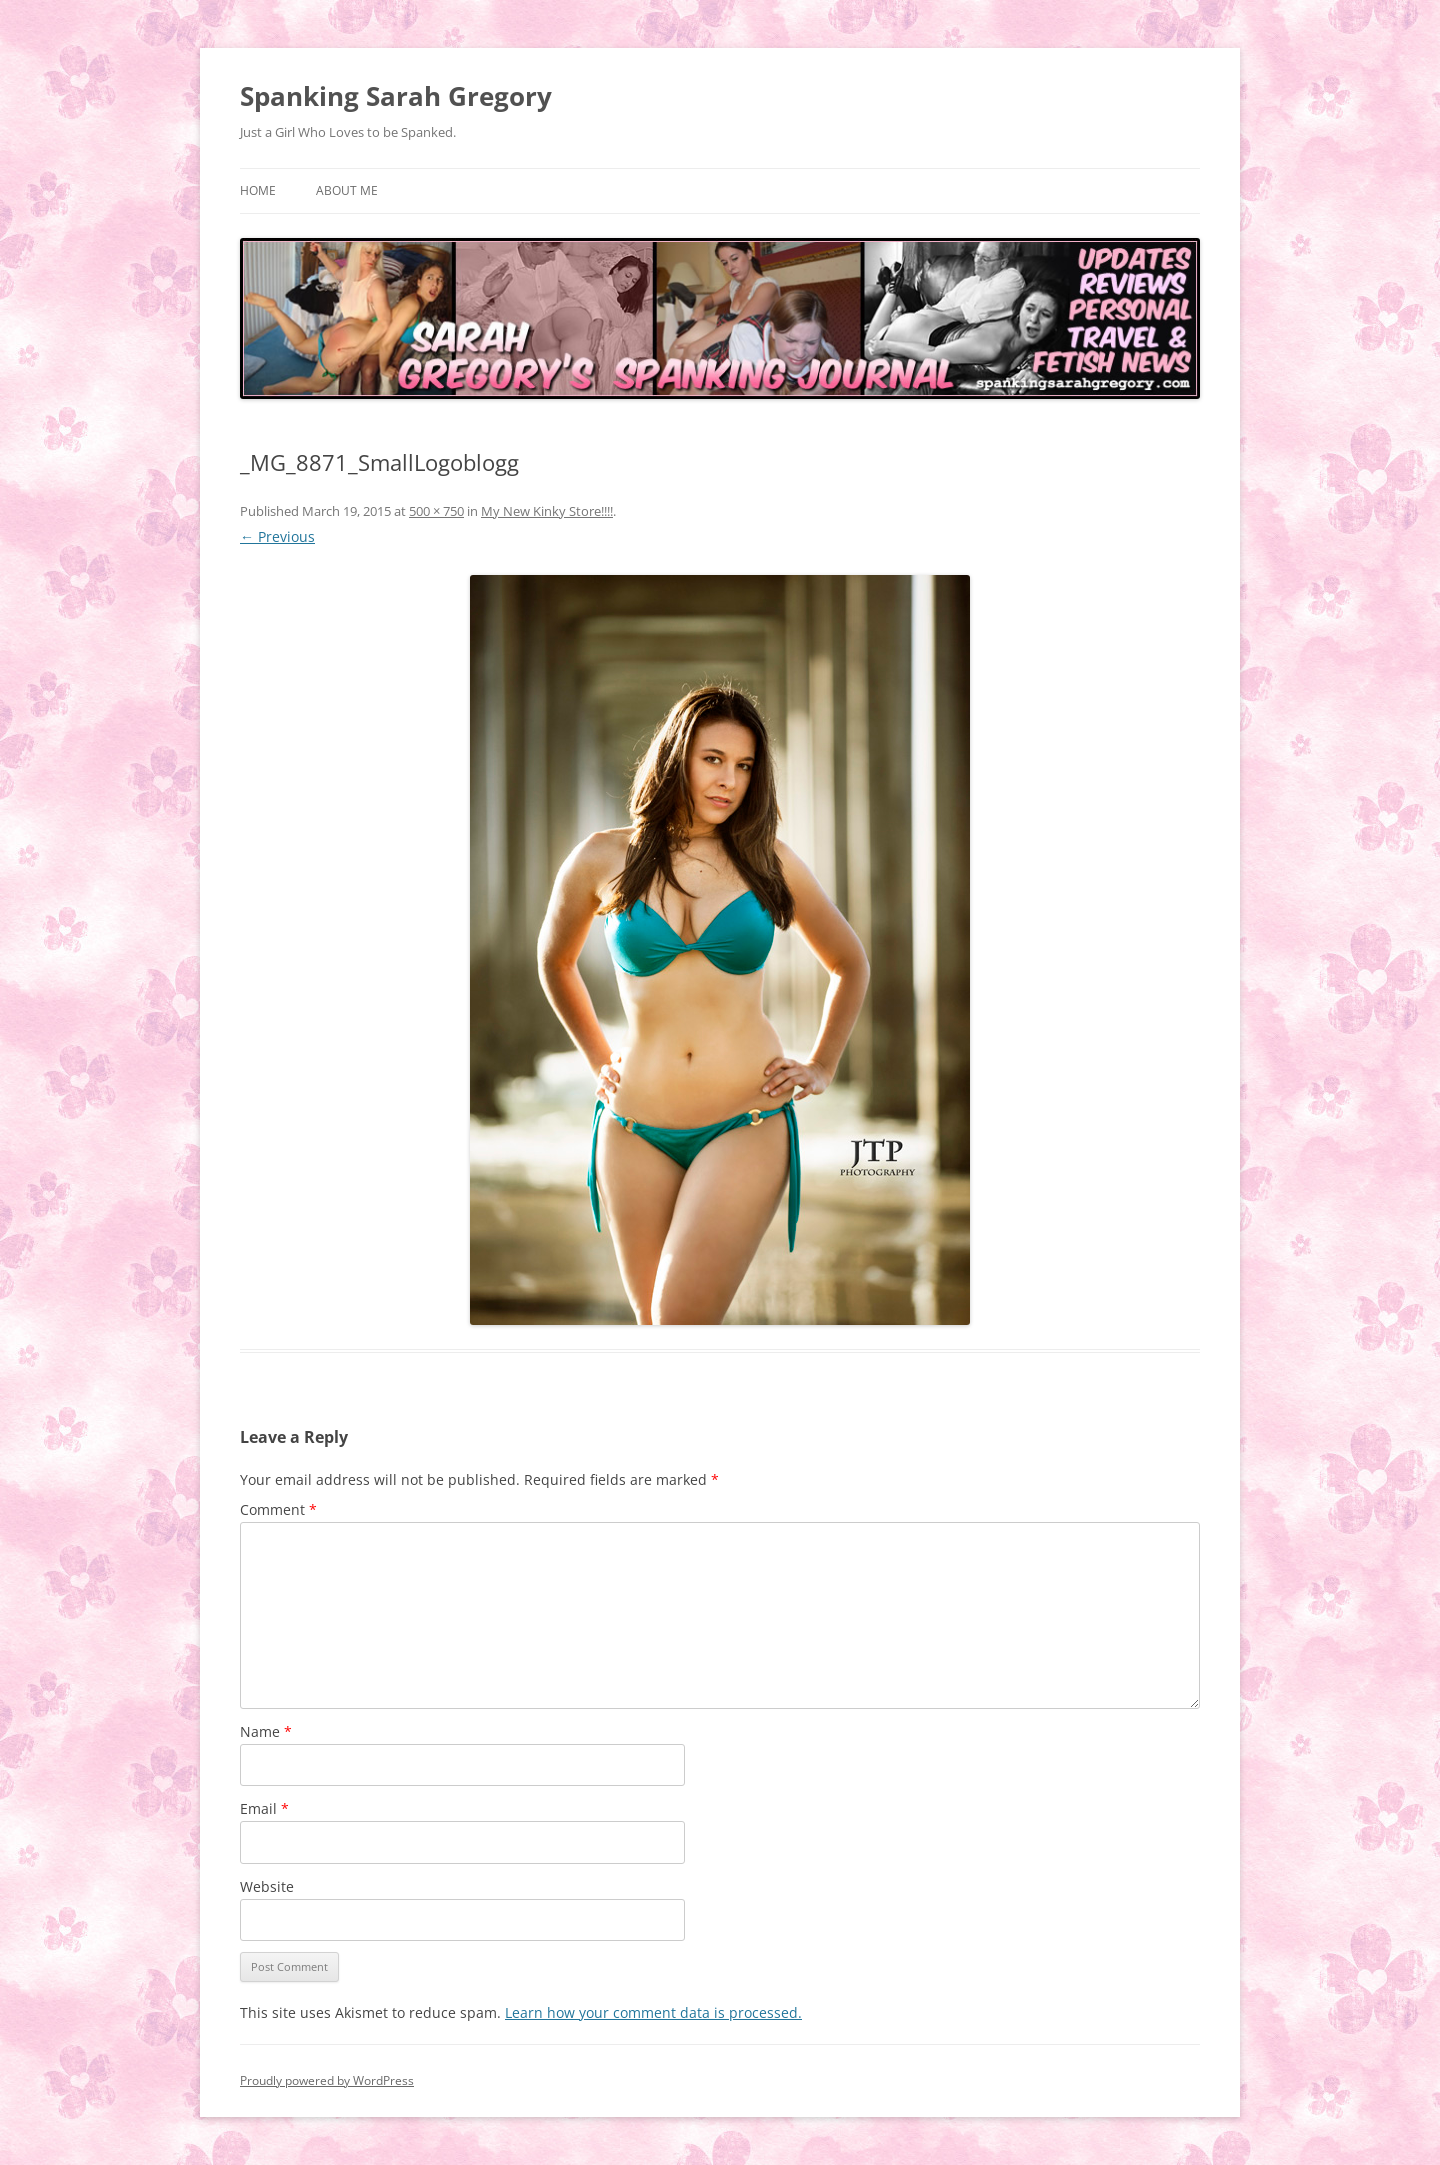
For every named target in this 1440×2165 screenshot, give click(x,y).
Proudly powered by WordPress (327, 2080)
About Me (347, 190)
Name (266, 1731)
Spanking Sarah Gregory (396, 96)
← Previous (277, 536)
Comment (278, 1509)
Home (258, 190)
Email (264, 1808)
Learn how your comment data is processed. (653, 2012)
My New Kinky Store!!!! (547, 511)
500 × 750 (436, 511)
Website (267, 1886)
